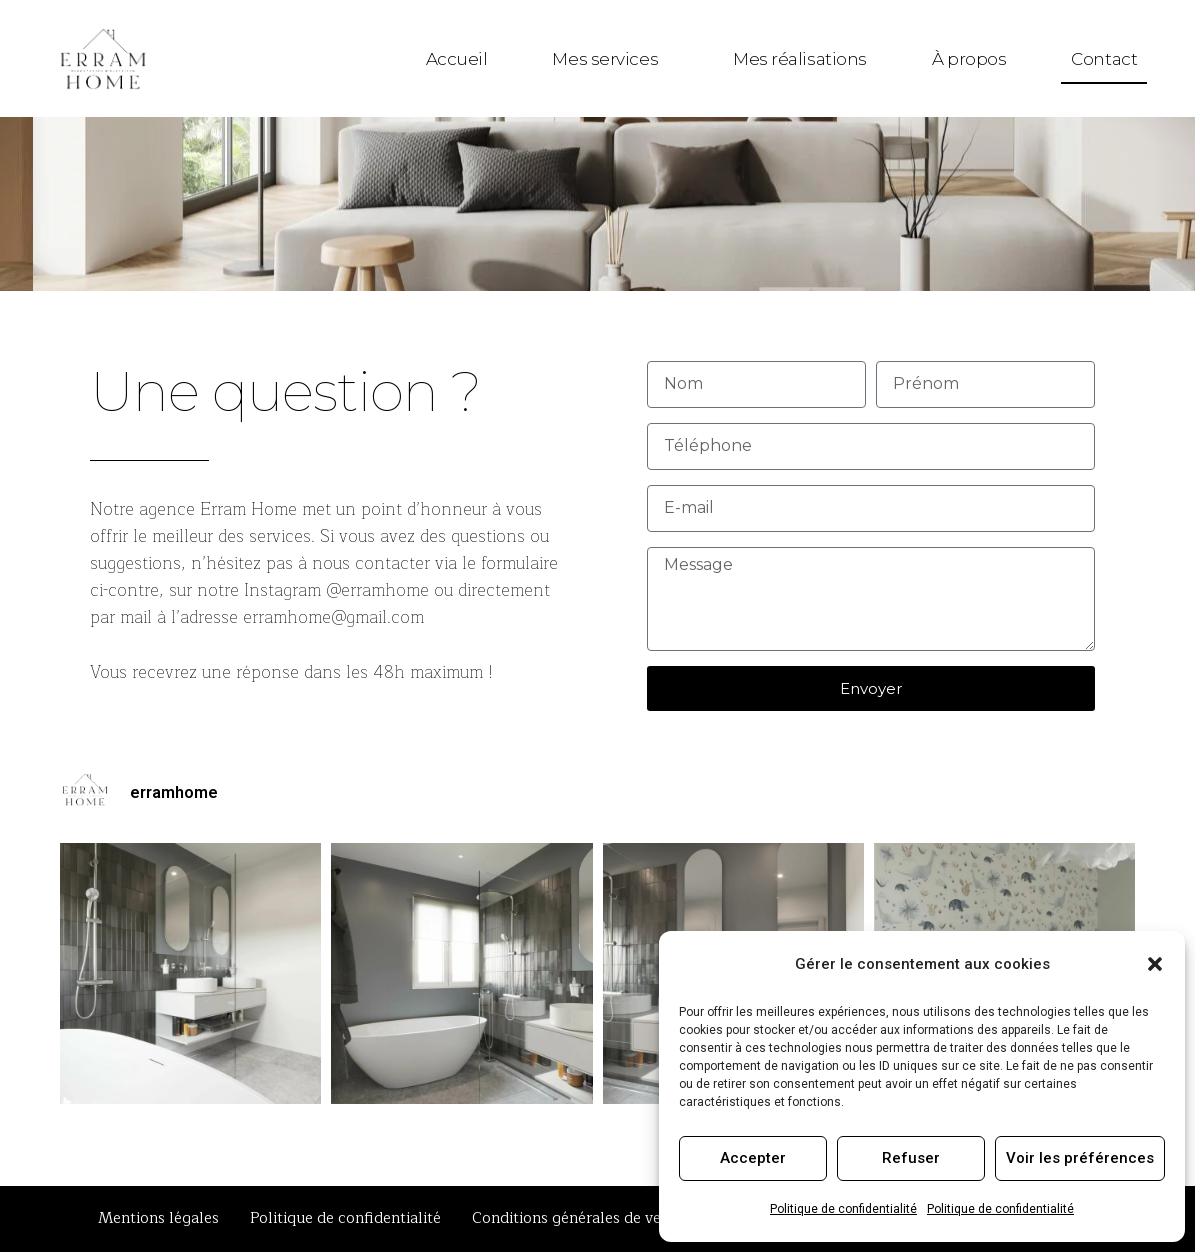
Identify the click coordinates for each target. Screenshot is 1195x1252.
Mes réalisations (800, 59)
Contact (1104, 59)
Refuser (911, 1158)
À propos (969, 59)
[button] (1155, 964)
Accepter (753, 1158)
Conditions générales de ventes (581, 1218)
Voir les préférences (1080, 1158)
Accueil (457, 59)
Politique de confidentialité (843, 1209)
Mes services (610, 59)
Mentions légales (158, 1218)
